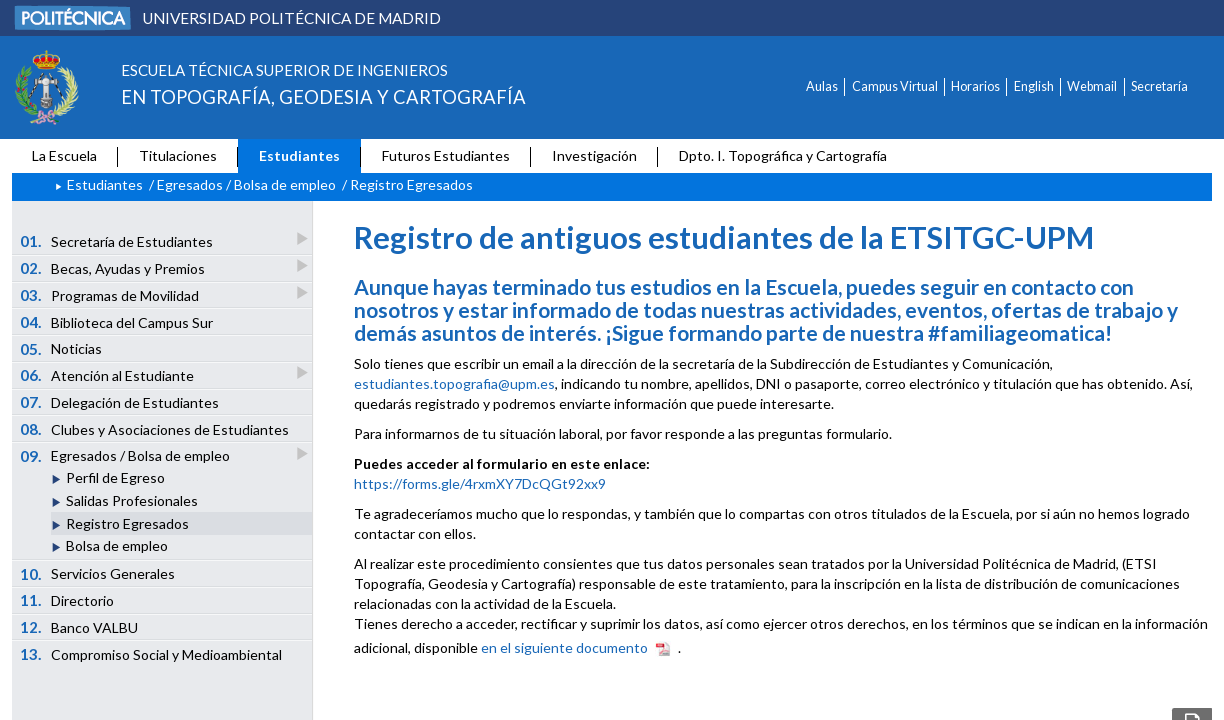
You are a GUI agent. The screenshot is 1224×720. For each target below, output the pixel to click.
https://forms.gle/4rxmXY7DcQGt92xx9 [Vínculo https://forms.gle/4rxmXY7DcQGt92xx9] (480, 483)
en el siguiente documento (564, 647)
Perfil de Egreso (115, 477)
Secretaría (1159, 86)
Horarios (975, 86)
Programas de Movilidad (111, 294)
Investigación (594, 155)
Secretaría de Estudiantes (118, 240)
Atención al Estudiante (108, 374)
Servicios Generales (98, 574)
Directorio (67, 600)
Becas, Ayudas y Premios (114, 267)
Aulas (822, 86)
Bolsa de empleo (117, 545)
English (1034, 86)
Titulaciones (178, 155)
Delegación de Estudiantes (120, 402)
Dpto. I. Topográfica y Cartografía (783, 155)
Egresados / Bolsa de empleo (246, 184)
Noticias (61, 349)
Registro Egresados (127, 523)
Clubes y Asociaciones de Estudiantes (155, 429)
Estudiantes (299, 155)
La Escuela (64, 155)
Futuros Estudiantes (446, 155)
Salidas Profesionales (132, 500)
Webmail (1092, 86)
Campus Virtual (895, 86)
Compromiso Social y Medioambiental (151, 654)
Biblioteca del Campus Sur (117, 322)
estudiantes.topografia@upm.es (454, 383)
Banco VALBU (79, 627)
